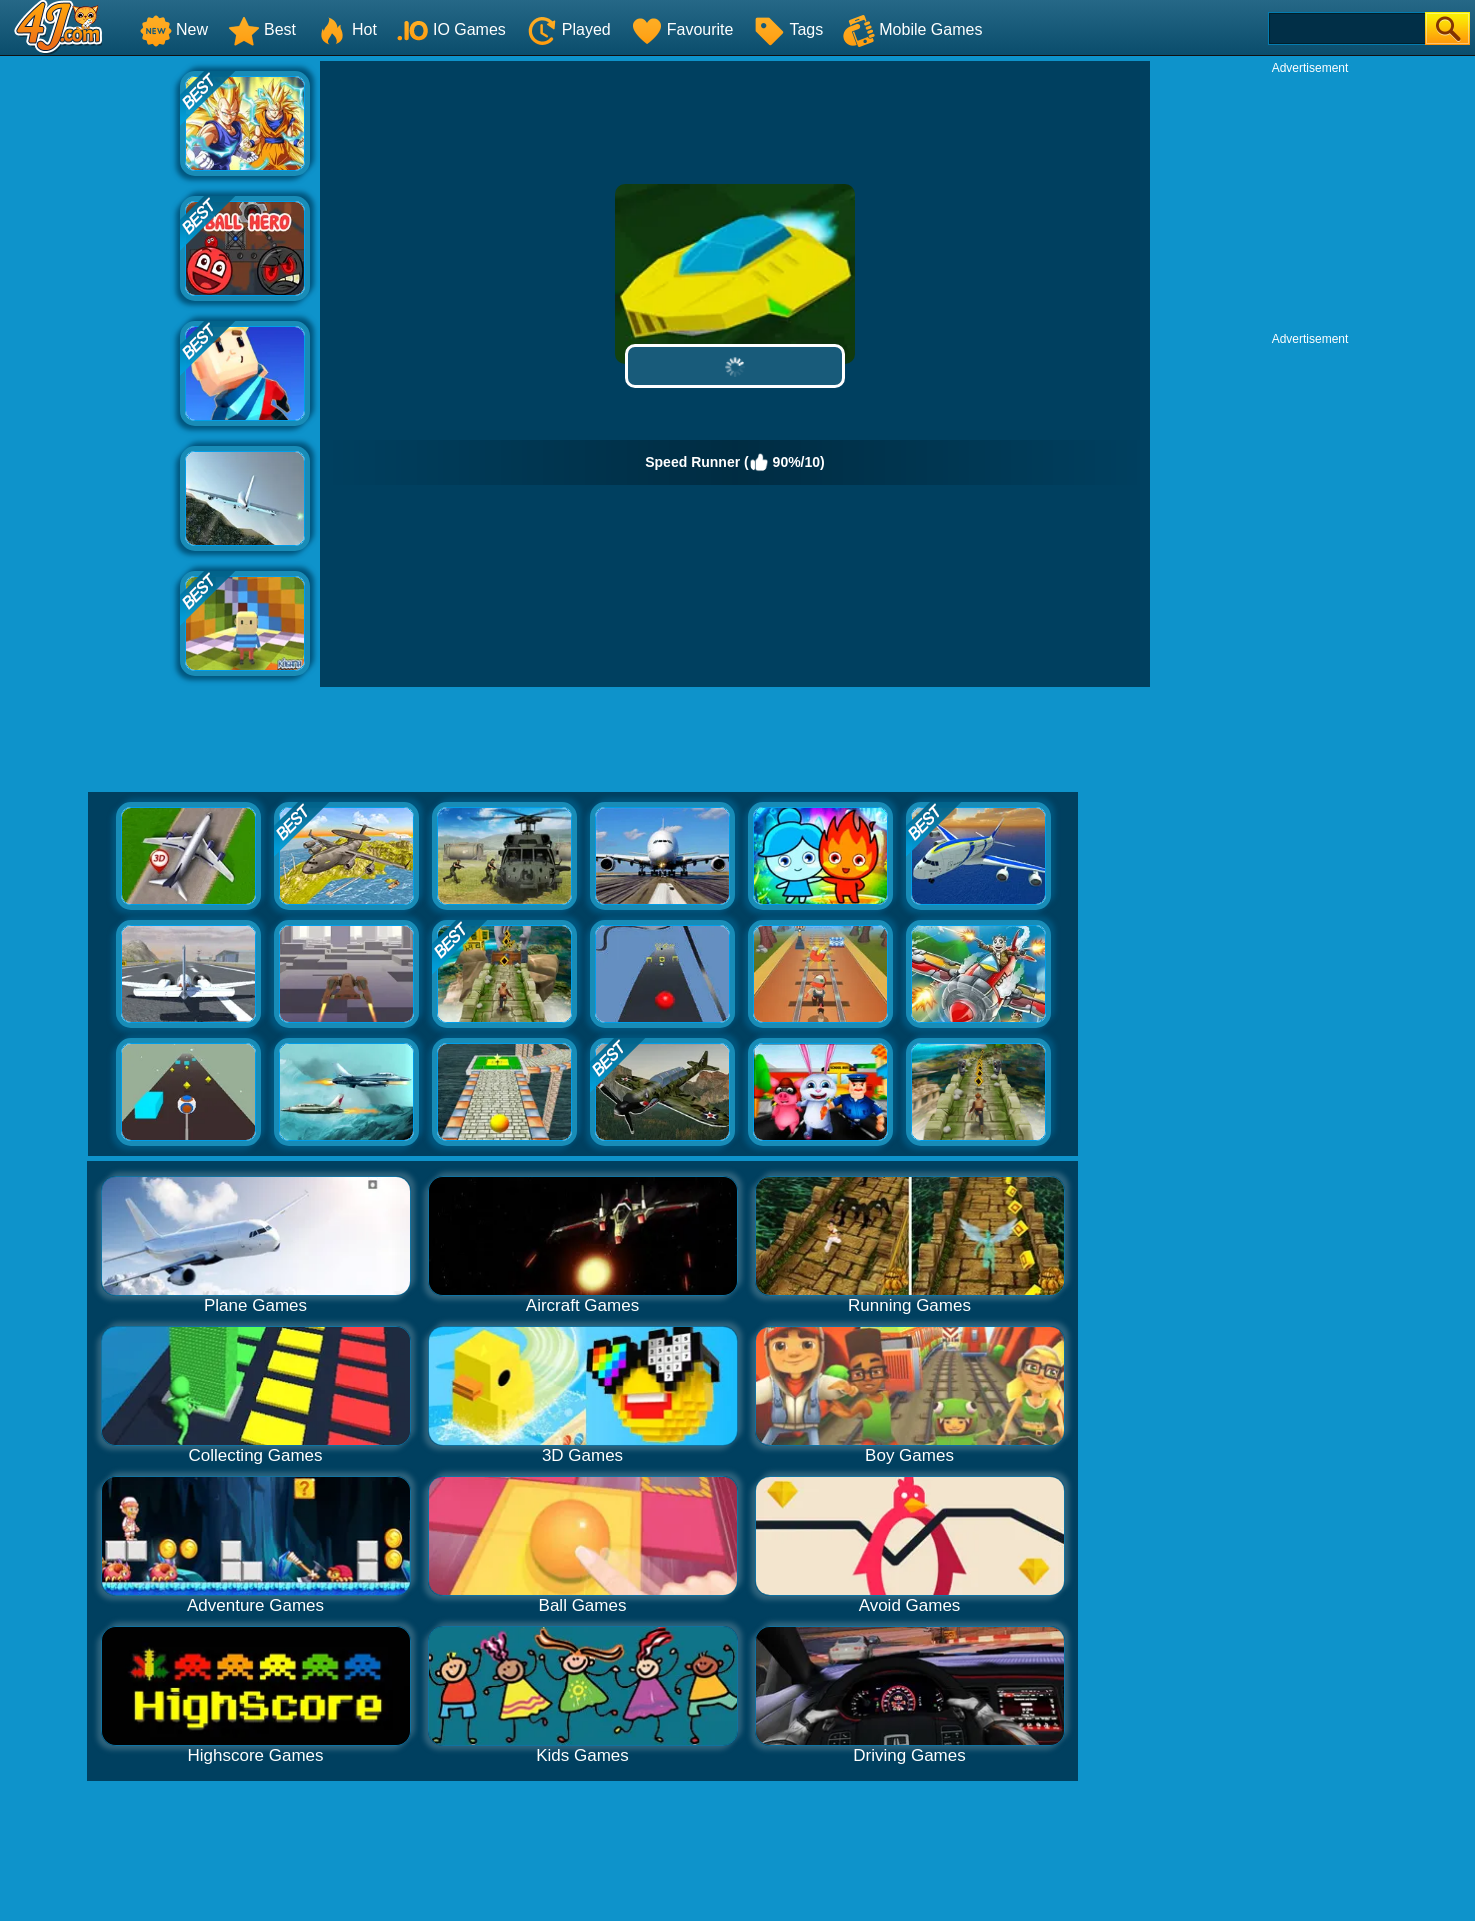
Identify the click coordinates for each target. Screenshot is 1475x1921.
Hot (346, 29)
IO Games (451, 29)
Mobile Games (912, 29)
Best (262, 29)
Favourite (682, 29)
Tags (788, 29)
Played (568, 29)
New (174, 29)
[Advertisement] (90, 361)
